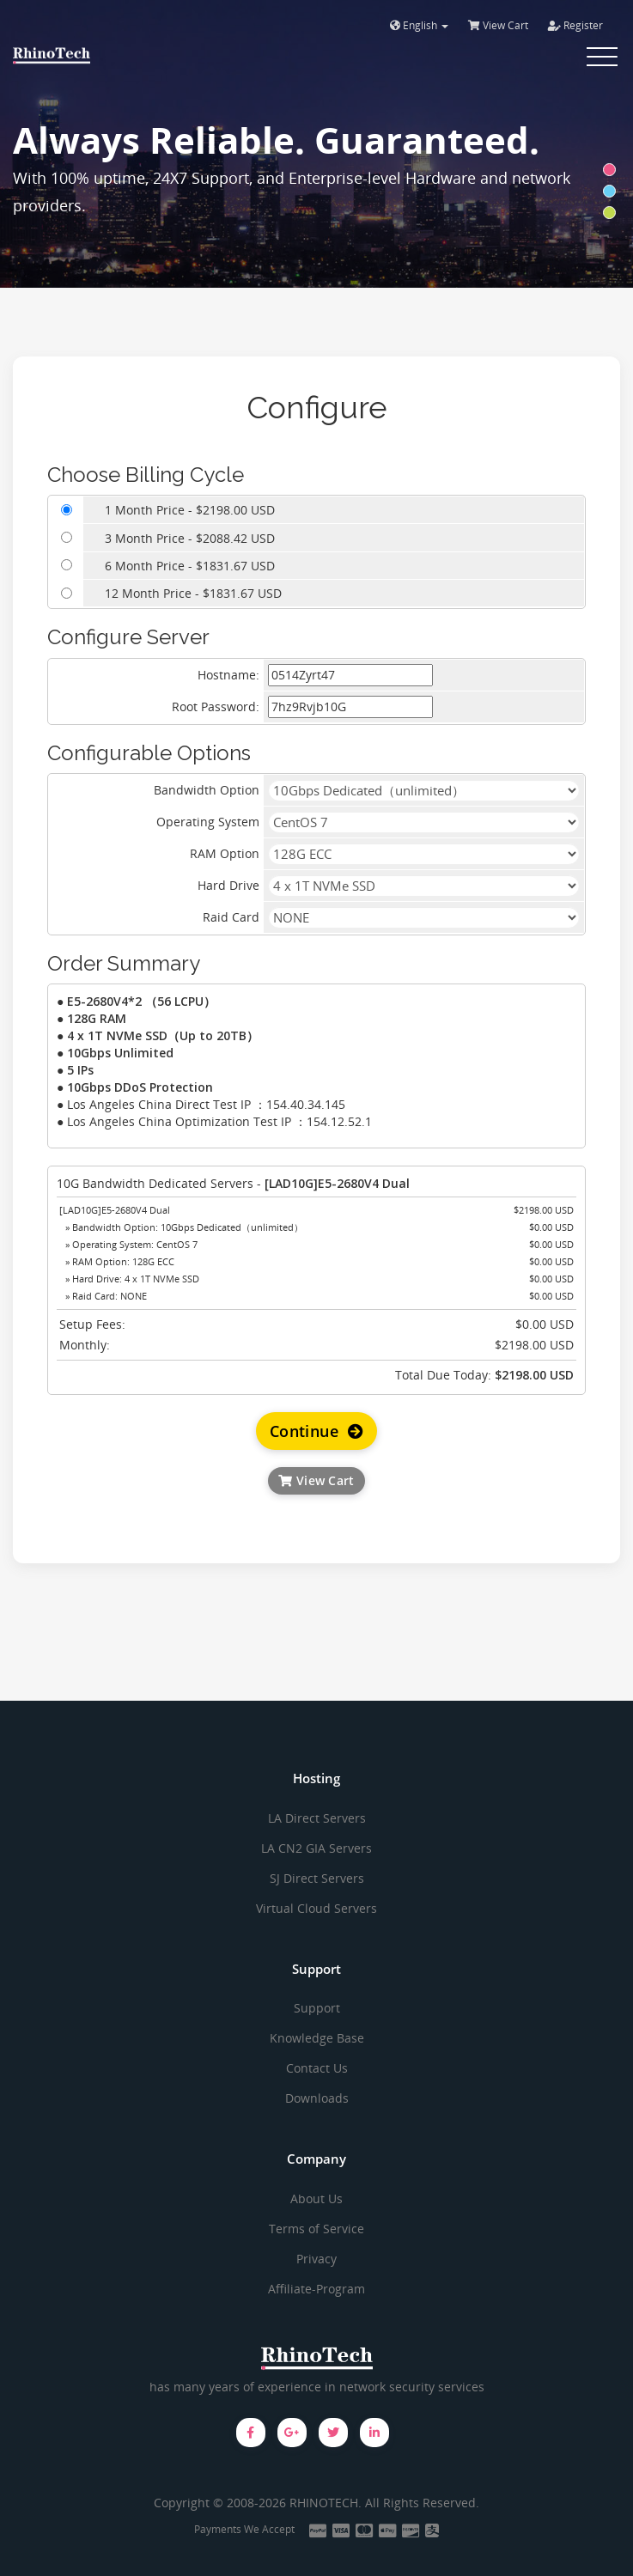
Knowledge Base (317, 2038)
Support (317, 2008)
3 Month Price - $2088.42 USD (190, 538)
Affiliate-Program (316, 2289)
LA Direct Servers (317, 1818)
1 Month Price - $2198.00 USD (190, 510)
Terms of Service (316, 2228)
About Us (316, 2198)
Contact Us (317, 2068)
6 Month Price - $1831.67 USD (190, 565)
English (419, 25)
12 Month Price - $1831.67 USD (193, 593)
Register (575, 25)
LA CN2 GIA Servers (316, 1848)
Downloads (317, 2098)
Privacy (316, 2258)
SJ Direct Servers (317, 1878)
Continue (316, 1431)
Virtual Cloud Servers (316, 1908)
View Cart (498, 25)
